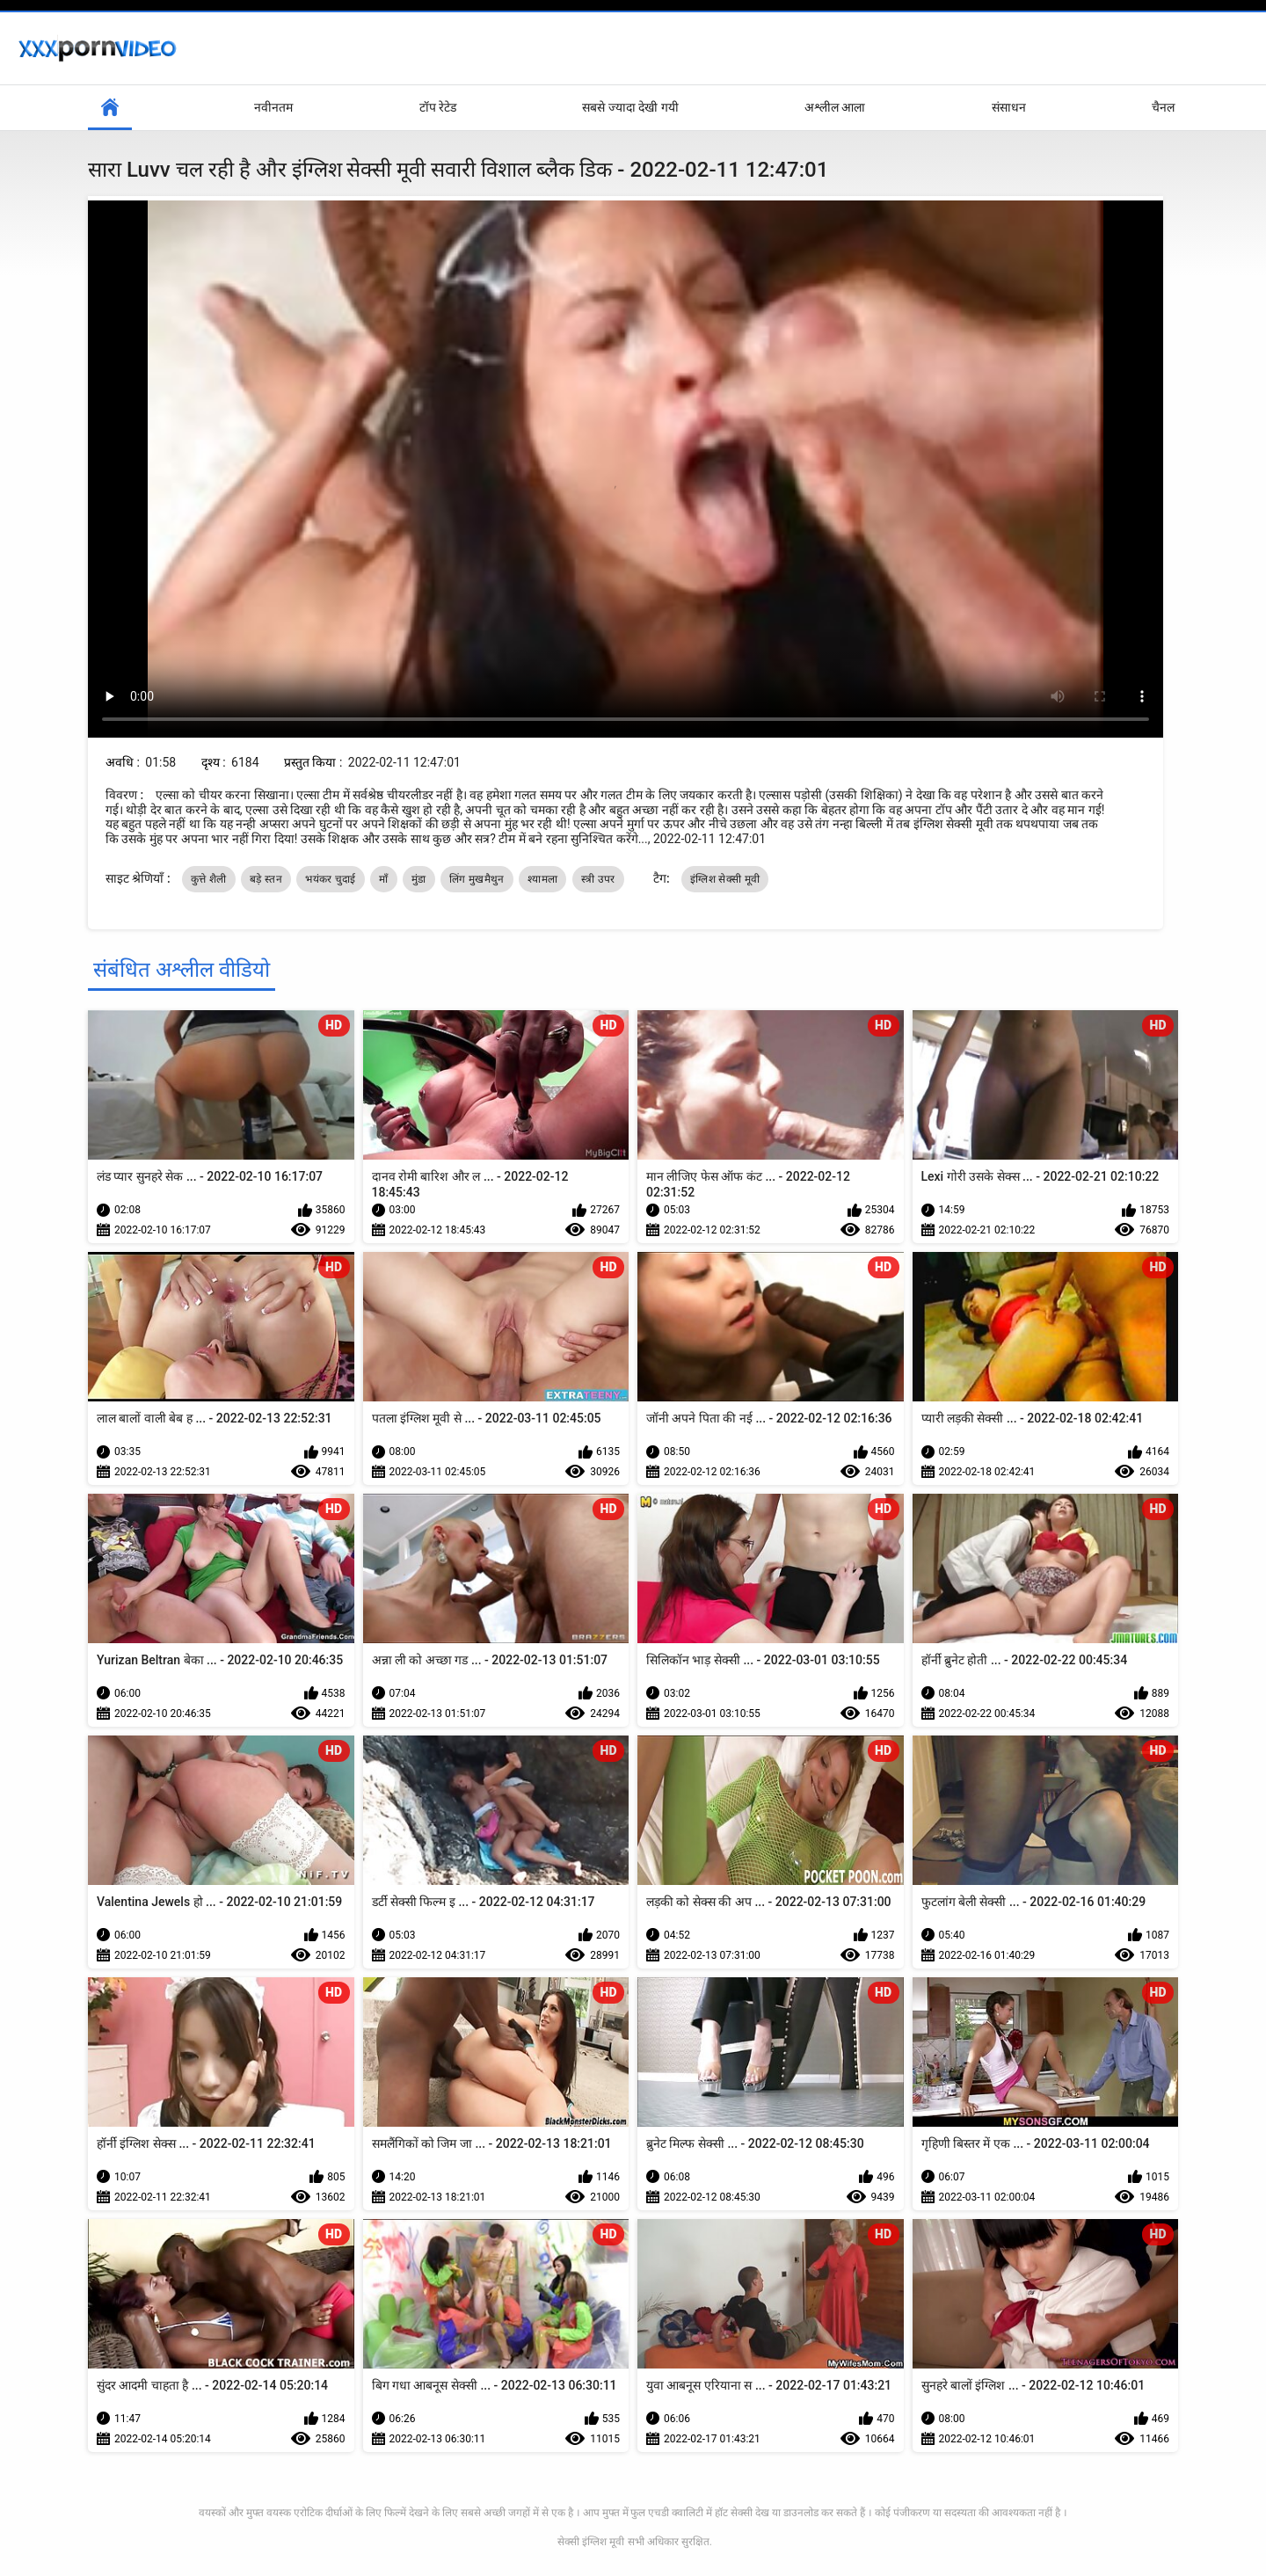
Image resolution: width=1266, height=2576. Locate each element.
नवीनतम (273, 107)
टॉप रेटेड (437, 107)
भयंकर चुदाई (330, 879)
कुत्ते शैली (208, 879)
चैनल (1163, 107)
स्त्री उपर (598, 879)
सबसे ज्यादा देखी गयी (630, 107)
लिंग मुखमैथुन (476, 879)
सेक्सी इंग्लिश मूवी (590, 2542)
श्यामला (542, 879)
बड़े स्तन (266, 879)
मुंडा (418, 879)
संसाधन (1009, 107)
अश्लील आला (834, 107)
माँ (383, 879)
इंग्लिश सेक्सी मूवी (725, 879)
